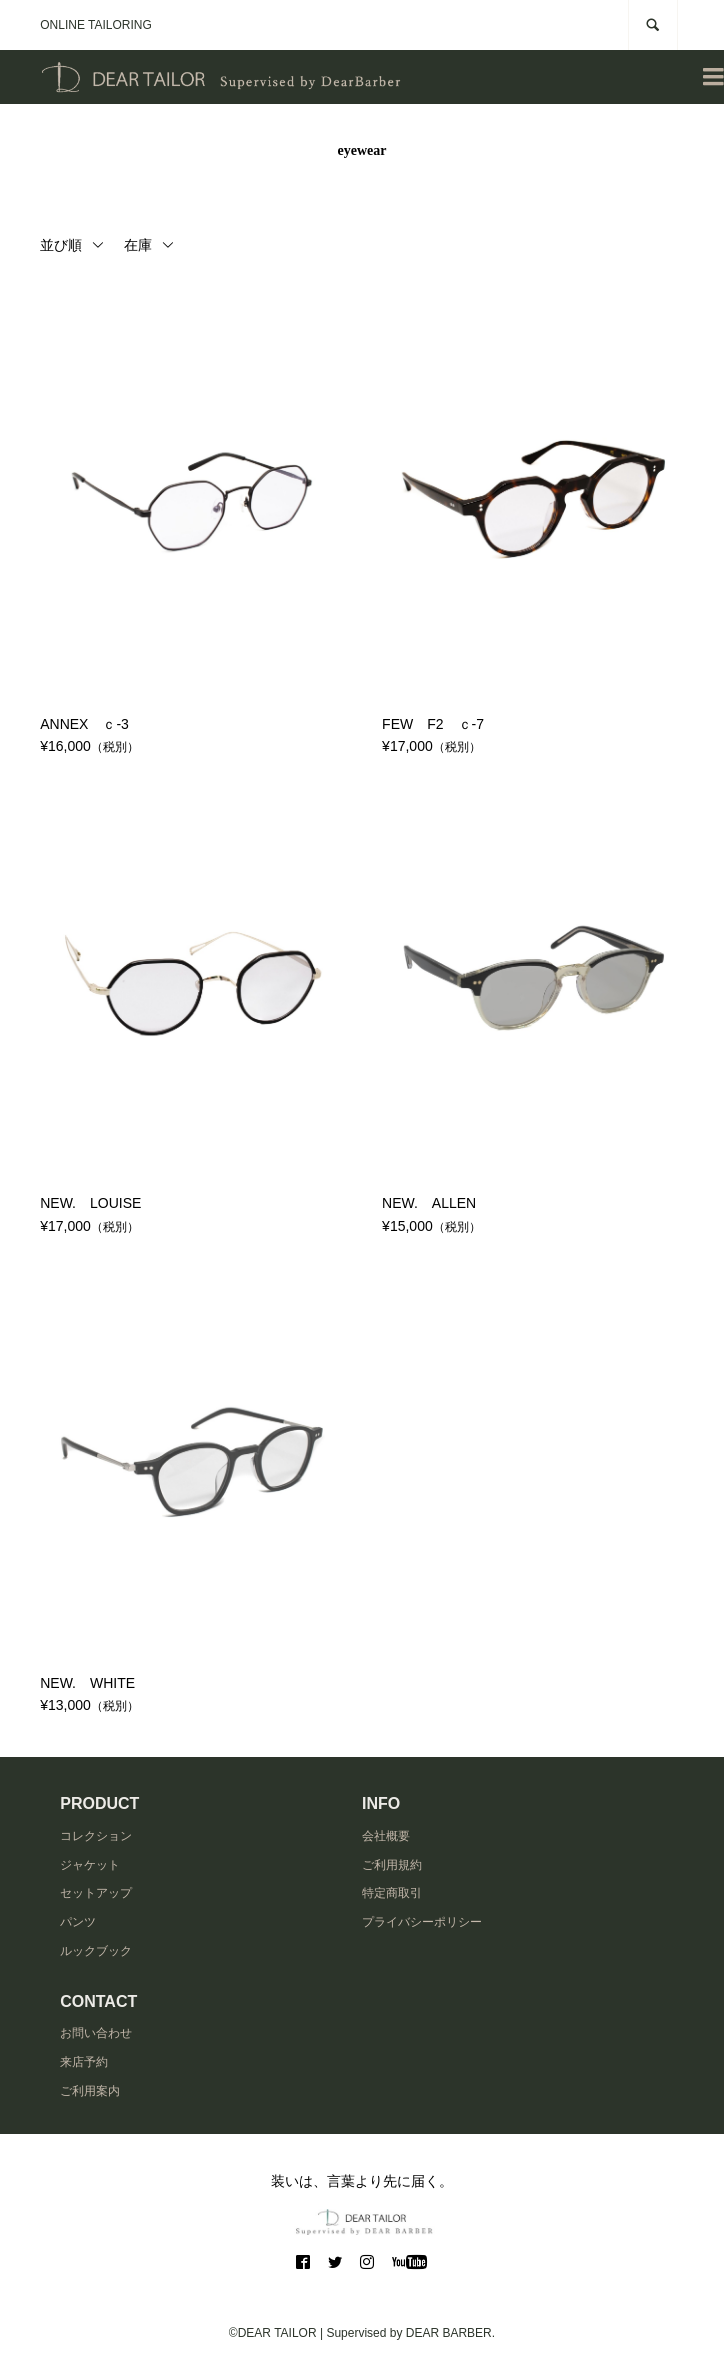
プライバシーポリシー (422, 1922)
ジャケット (90, 1865)
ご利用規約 (392, 1865)
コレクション (96, 1836)
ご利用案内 (90, 2091)
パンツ (78, 1922)
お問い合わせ (96, 2033)
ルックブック (96, 1951)
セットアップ (96, 1893)
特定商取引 (392, 1893)
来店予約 (84, 2062)
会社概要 (386, 1836)
